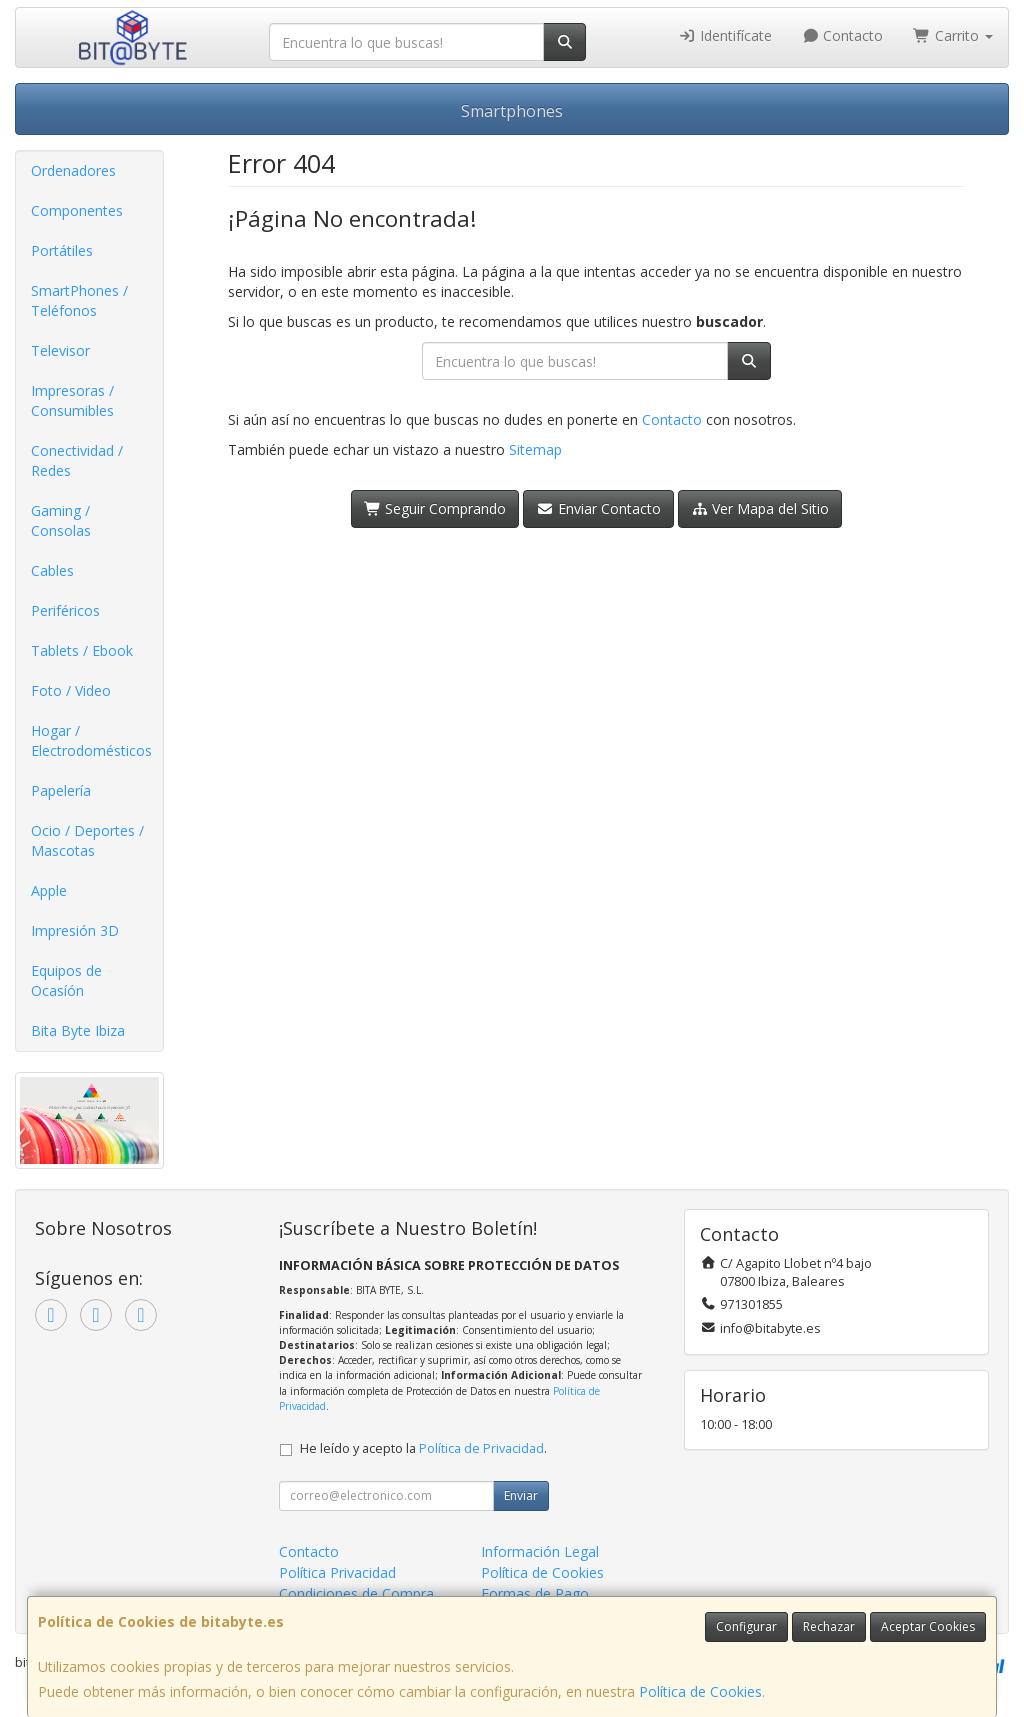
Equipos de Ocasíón (66, 980)
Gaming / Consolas (61, 520)
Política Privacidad (337, 1572)
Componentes (77, 210)
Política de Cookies (700, 1691)
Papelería (61, 790)
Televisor (60, 350)
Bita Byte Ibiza (78, 1030)
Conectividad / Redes (77, 460)
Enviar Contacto (598, 508)
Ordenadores (73, 170)
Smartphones (512, 111)
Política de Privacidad (481, 1448)
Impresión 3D (75, 930)
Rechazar (829, 1626)
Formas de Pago (535, 1593)
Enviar (521, 1495)
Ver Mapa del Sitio (760, 508)
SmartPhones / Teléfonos (79, 300)
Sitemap (535, 449)
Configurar (746, 1626)
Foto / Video (71, 690)
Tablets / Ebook (82, 650)
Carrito (953, 35)
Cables (52, 570)
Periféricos (65, 610)
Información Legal (540, 1551)
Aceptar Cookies (928, 1626)
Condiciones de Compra (356, 1593)
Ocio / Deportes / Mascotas (87, 840)
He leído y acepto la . (423, 1448)
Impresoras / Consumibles (72, 400)
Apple (49, 890)
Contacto (843, 35)
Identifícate (725, 35)
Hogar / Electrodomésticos (91, 740)
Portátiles (62, 250)
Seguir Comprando (435, 508)
